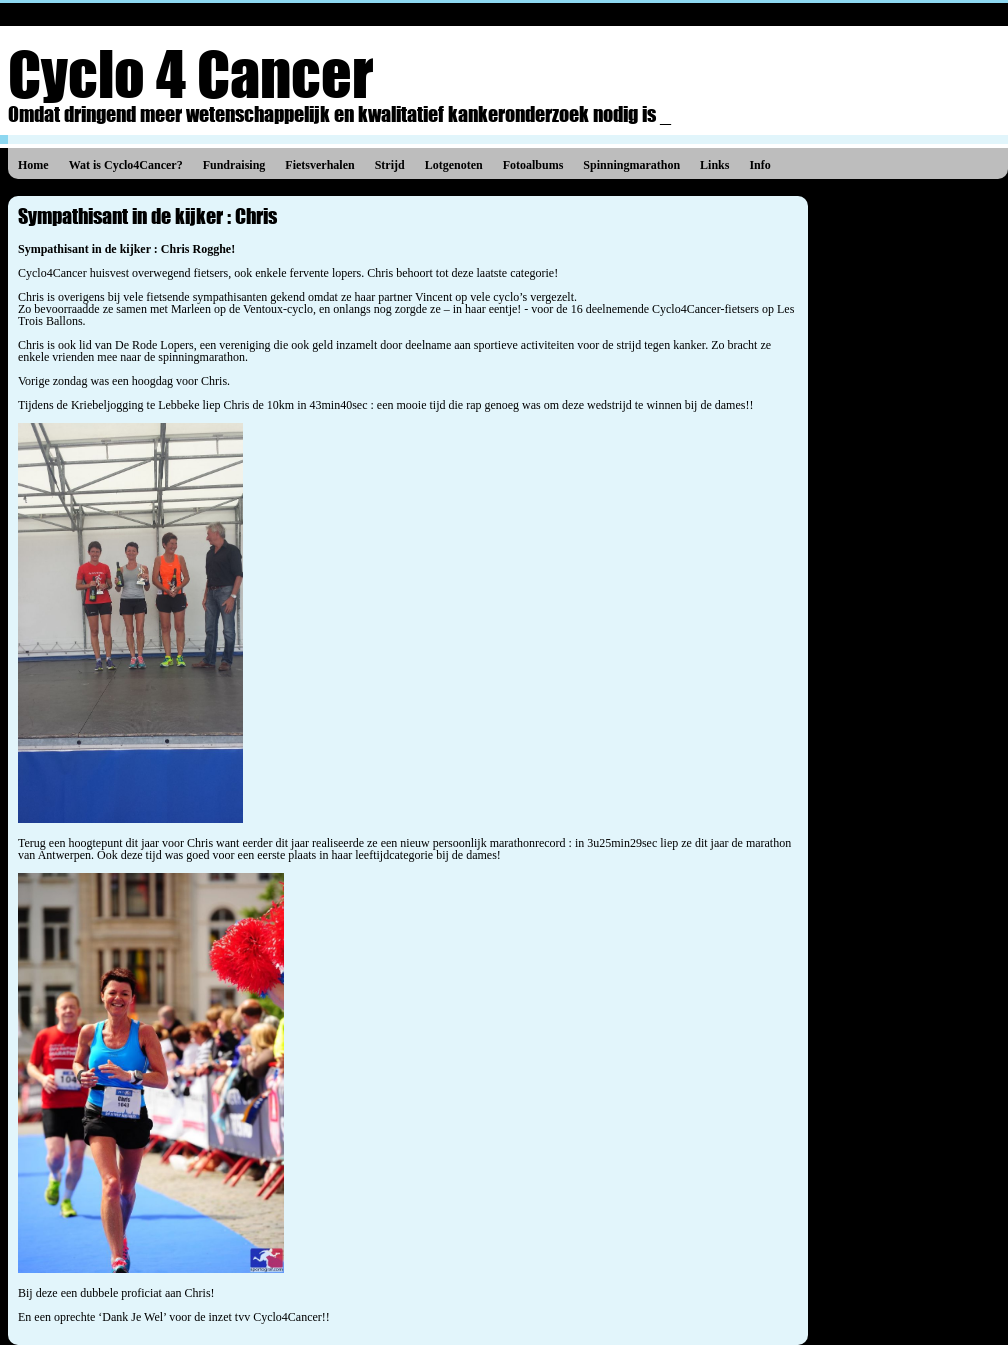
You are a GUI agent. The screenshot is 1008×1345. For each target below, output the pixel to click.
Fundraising (234, 165)
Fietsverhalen (319, 165)
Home (33, 165)
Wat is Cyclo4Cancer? (126, 165)
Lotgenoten (454, 165)
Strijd (390, 165)
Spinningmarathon (631, 165)
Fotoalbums (533, 165)
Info (759, 165)
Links (714, 165)
